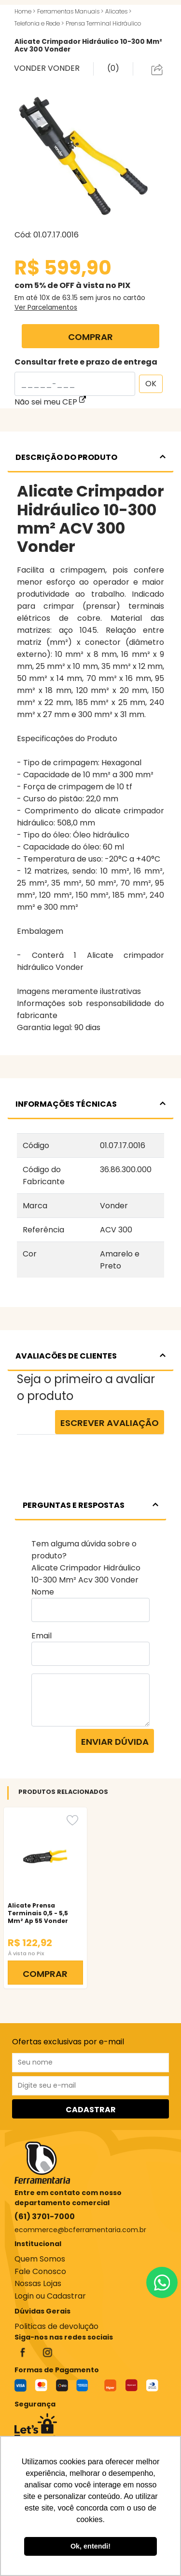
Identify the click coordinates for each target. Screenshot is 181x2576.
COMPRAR (90, 337)
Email (41, 1635)
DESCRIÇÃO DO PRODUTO (90, 457)
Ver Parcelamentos (45, 307)
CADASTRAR (91, 2109)
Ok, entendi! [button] (90, 2546)
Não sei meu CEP (50, 401)
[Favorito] (72, 1819)
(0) (113, 68)
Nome (42, 1591)
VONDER (31, 68)
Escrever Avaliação (109, 1423)
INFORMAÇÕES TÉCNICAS (90, 1104)
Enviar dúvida (115, 1742)
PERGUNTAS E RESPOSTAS (90, 1505)
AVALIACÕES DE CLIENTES (90, 1355)
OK (150, 383)
